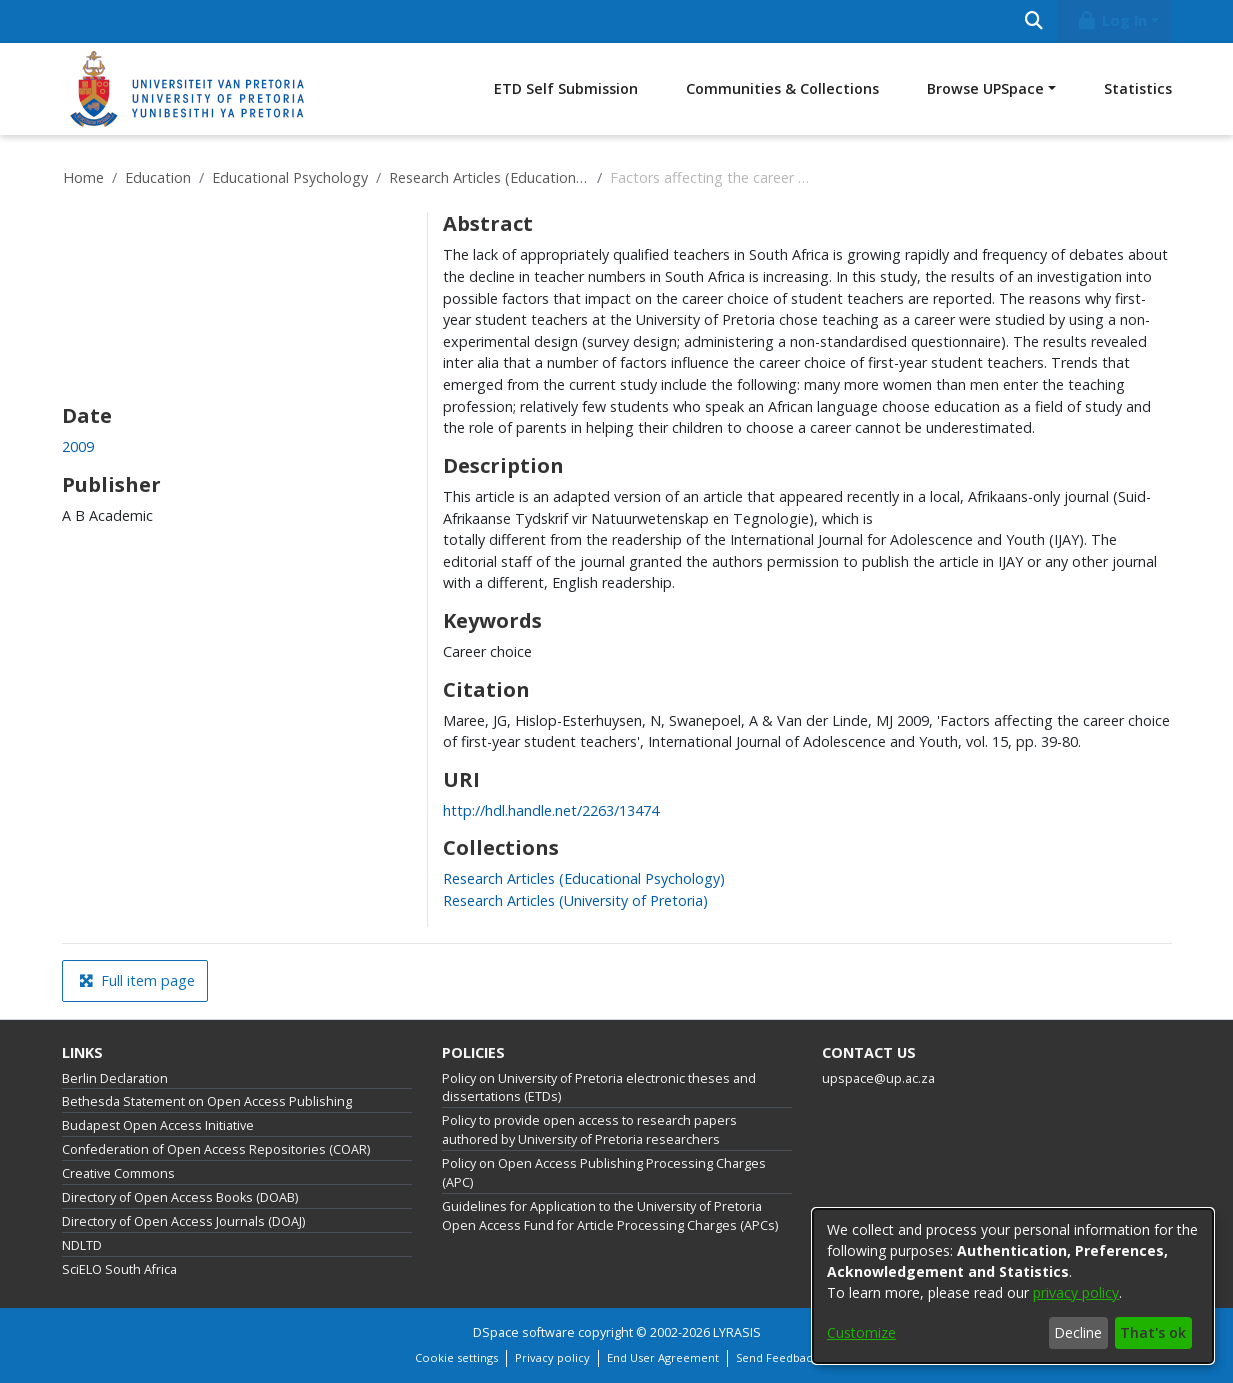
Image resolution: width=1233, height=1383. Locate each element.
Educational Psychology (290, 177)
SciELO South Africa (119, 1269)
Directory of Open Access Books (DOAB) (180, 1197)
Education (158, 177)
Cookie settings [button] (456, 1357)
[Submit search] (1034, 21)
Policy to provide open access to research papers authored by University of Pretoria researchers (589, 1130)
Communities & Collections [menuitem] (782, 88)
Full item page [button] (137, 980)
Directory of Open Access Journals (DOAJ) (183, 1221)
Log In (1111, 20)
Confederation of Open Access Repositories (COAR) (216, 1149)
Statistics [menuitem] (1138, 88)
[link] (584, 878)
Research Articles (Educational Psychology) (489, 177)
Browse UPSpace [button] (985, 88)
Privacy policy (552, 1357)
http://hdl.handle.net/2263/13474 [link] (551, 810)
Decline (1078, 1332)
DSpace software (524, 1332)
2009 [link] (78, 446)
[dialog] (1013, 1286)
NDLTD (82, 1245)
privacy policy (1076, 1292)
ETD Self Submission (566, 88)
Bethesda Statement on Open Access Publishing (207, 1101)
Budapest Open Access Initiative (158, 1125)
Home (83, 177)
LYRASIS (737, 1332)
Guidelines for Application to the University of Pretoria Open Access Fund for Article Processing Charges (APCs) (610, 1216)
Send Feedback (777, 1357)
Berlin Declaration (115, 1078)
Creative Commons (118, 1173)
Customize (861, 1332)
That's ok (1153, 1332)
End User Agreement (663, 1357)
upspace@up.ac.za (878, 1078)
